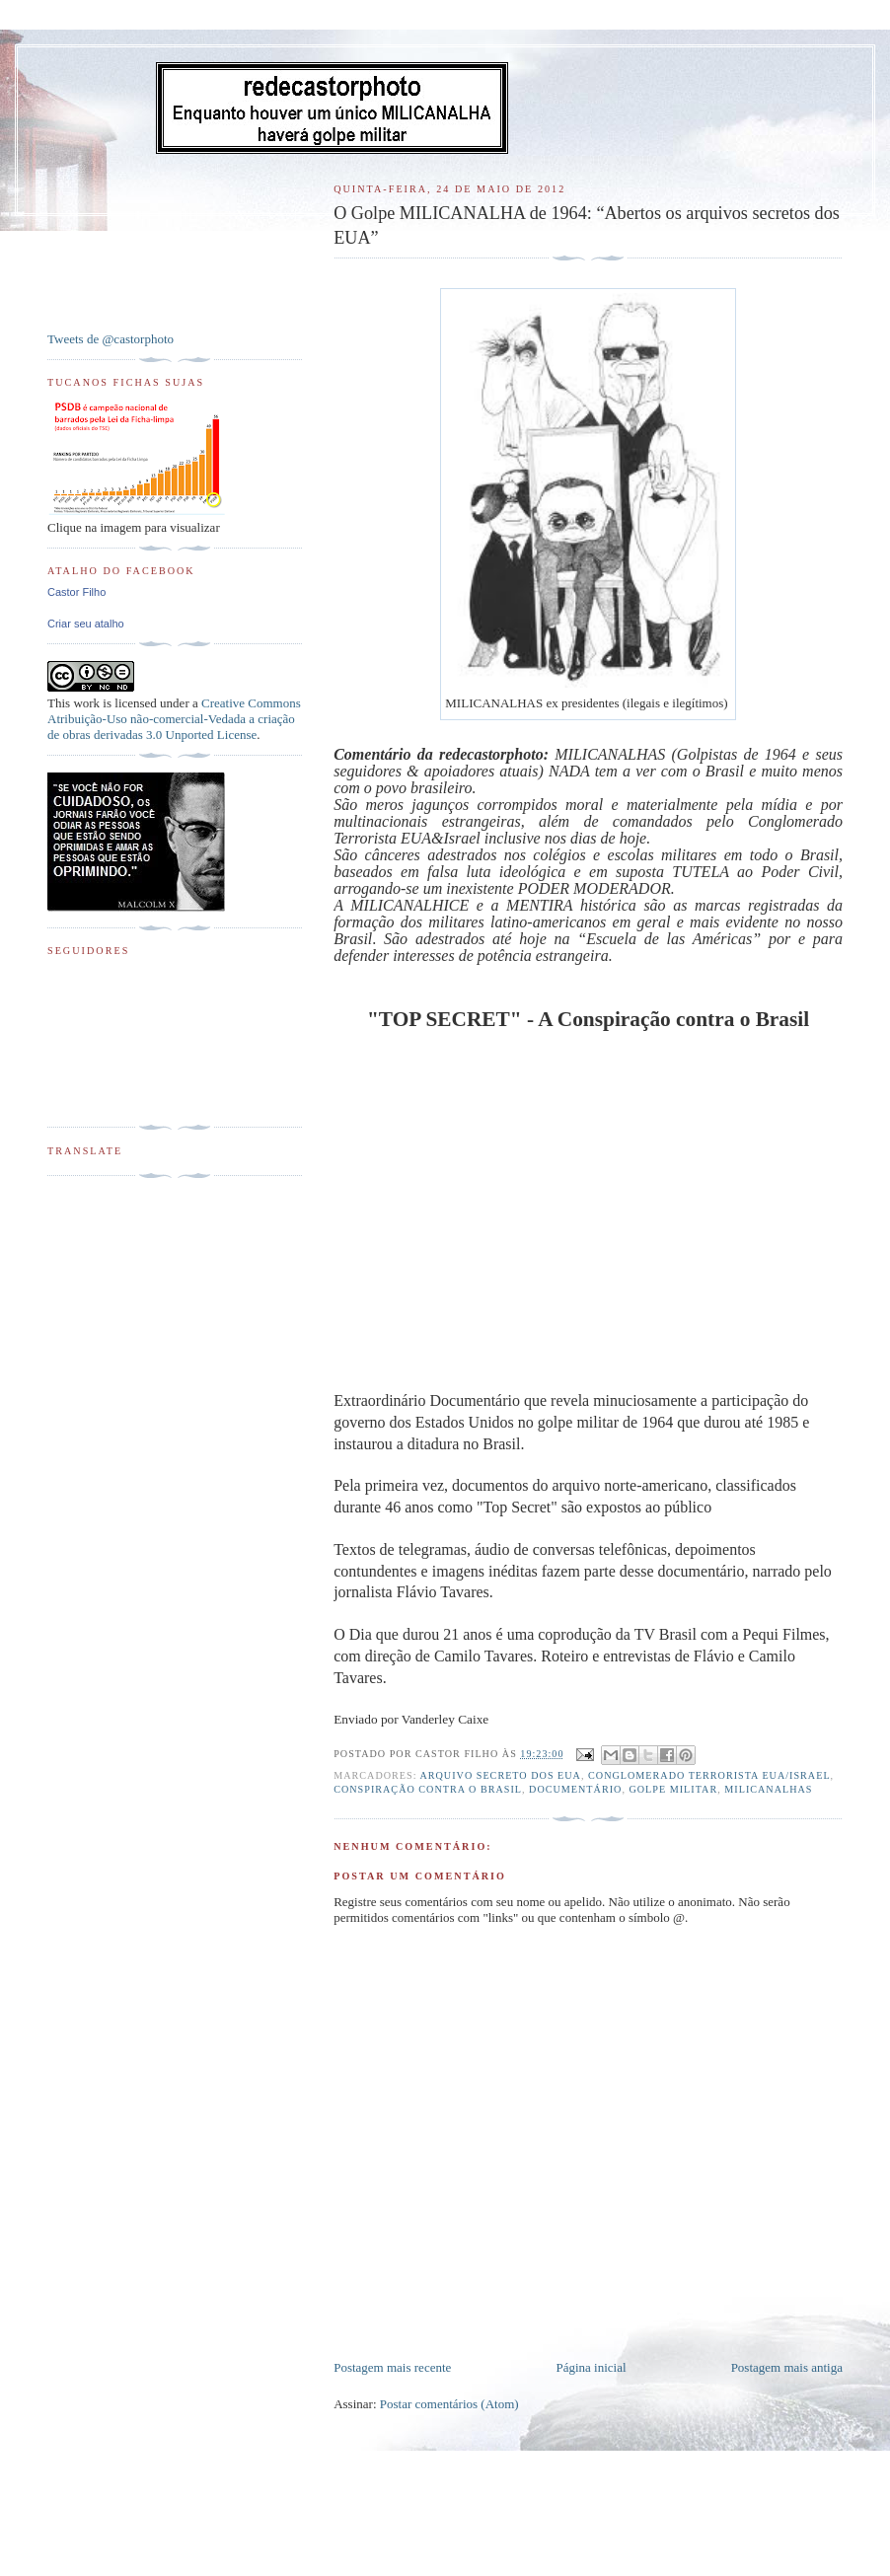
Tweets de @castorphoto (110, 338)
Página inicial (591, 2367)
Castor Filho (76, 592)
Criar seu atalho (85, 623)
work (86, 703)
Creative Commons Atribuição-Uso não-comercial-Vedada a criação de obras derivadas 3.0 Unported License (174, 719)
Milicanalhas (768, 1789)
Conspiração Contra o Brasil (428, 1789)
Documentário (575, 1789)
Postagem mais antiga (787, 2367)
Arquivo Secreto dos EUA (500, 1775)
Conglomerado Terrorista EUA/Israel (709, 1775)
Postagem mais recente (392, 2367)
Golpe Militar (673, 1789)
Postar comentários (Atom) (449, 2403)
